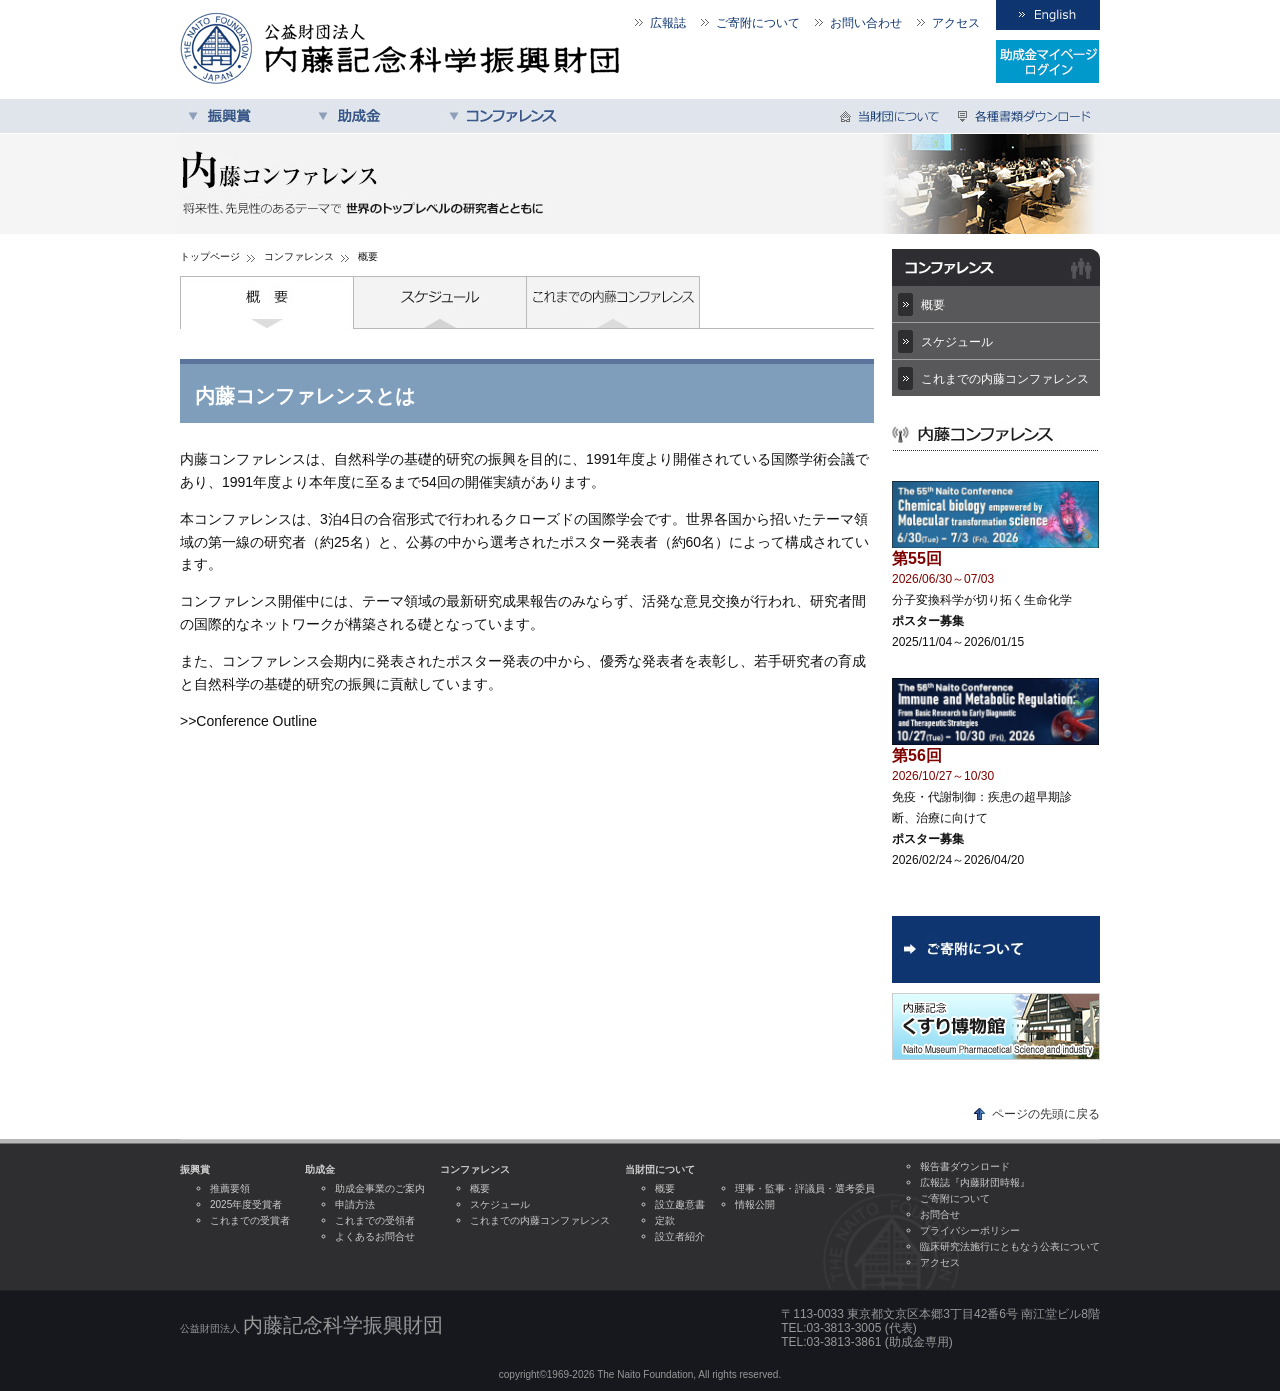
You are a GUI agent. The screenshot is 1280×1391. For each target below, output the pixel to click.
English (1048, 15)
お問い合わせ (866, 23)
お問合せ (940, 1214)
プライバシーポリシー (970, 1230)
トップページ (210, 256)
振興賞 (245, 116)
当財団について (892, 116)
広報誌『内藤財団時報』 (975, 1182)
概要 (267, 302)
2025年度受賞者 (246, 1204)
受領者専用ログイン (1048, 61)
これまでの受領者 (375, 1220)
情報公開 (755, 1204)
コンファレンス (505, 116)
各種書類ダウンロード (1025, 116)
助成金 (375, 116)
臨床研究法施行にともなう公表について (1010, 1246)
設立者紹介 (680, 1236)
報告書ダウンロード (965, 1166)
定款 (665, 1220)
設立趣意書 (680, 1204)
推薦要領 (230, 1188)
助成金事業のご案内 (380, 1188)
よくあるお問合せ (375, 1236)
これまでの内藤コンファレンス (613, 302)
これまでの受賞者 (250, 1220)
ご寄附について (758, 23)
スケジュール (440, 302)
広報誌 (668, 23)
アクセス (956, 23)
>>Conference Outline (248, 721)
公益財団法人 (311, 1325)
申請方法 (355, 1204)
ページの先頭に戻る (1046, 1114)
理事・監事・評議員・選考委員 (805, 1188)
